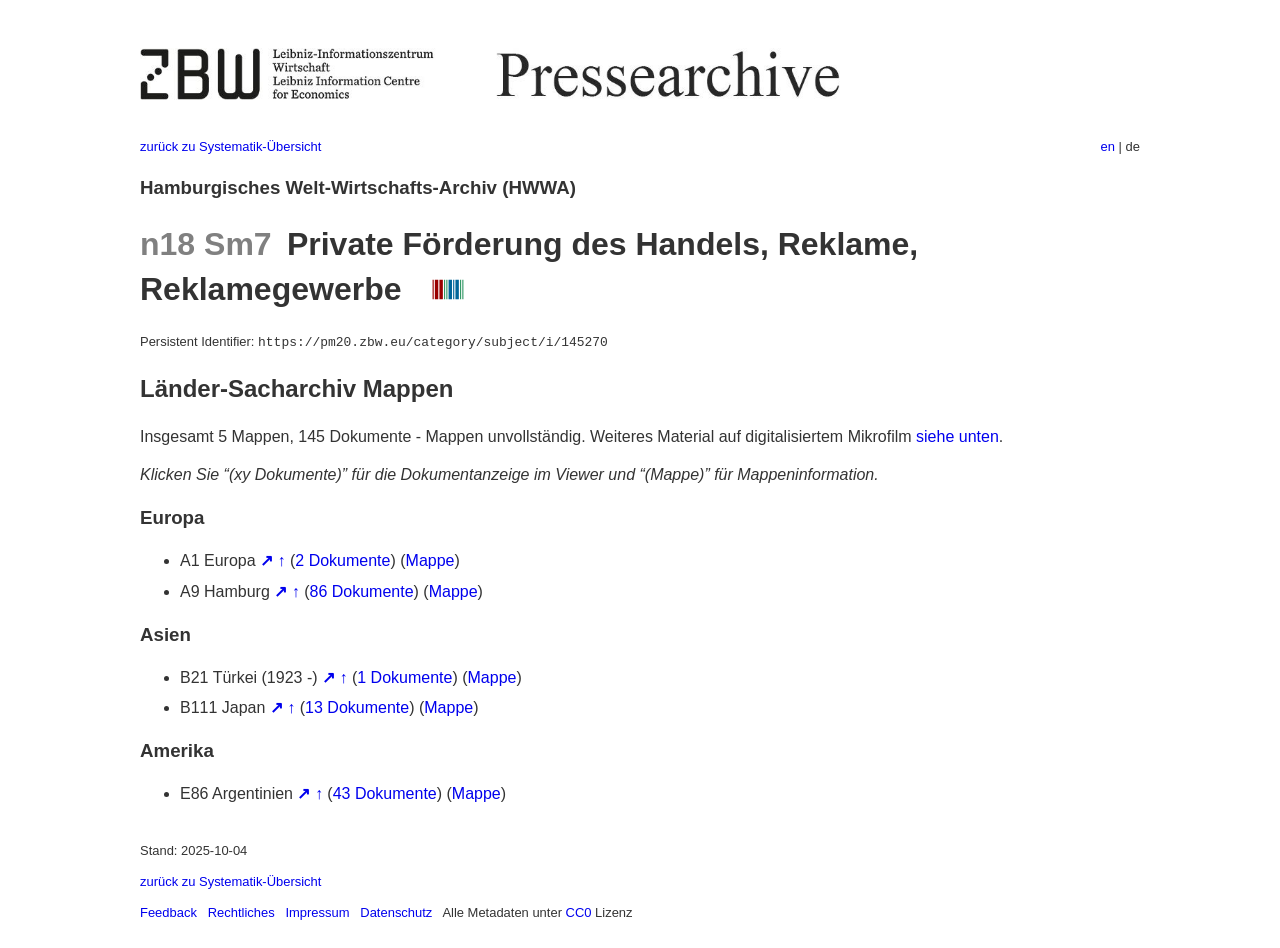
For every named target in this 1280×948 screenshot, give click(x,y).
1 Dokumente (404, 677)
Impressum (317, 912)
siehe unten (957, 436)
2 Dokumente (342, 560)
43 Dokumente (385, 793)
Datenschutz (396, 912)
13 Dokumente (357, 707)
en (1108, 146)
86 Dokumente (362, 591)
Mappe (430, 560)
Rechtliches (241, 912)
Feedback (168, 912)
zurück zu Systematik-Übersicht (230, 146)
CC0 (579, 912)
